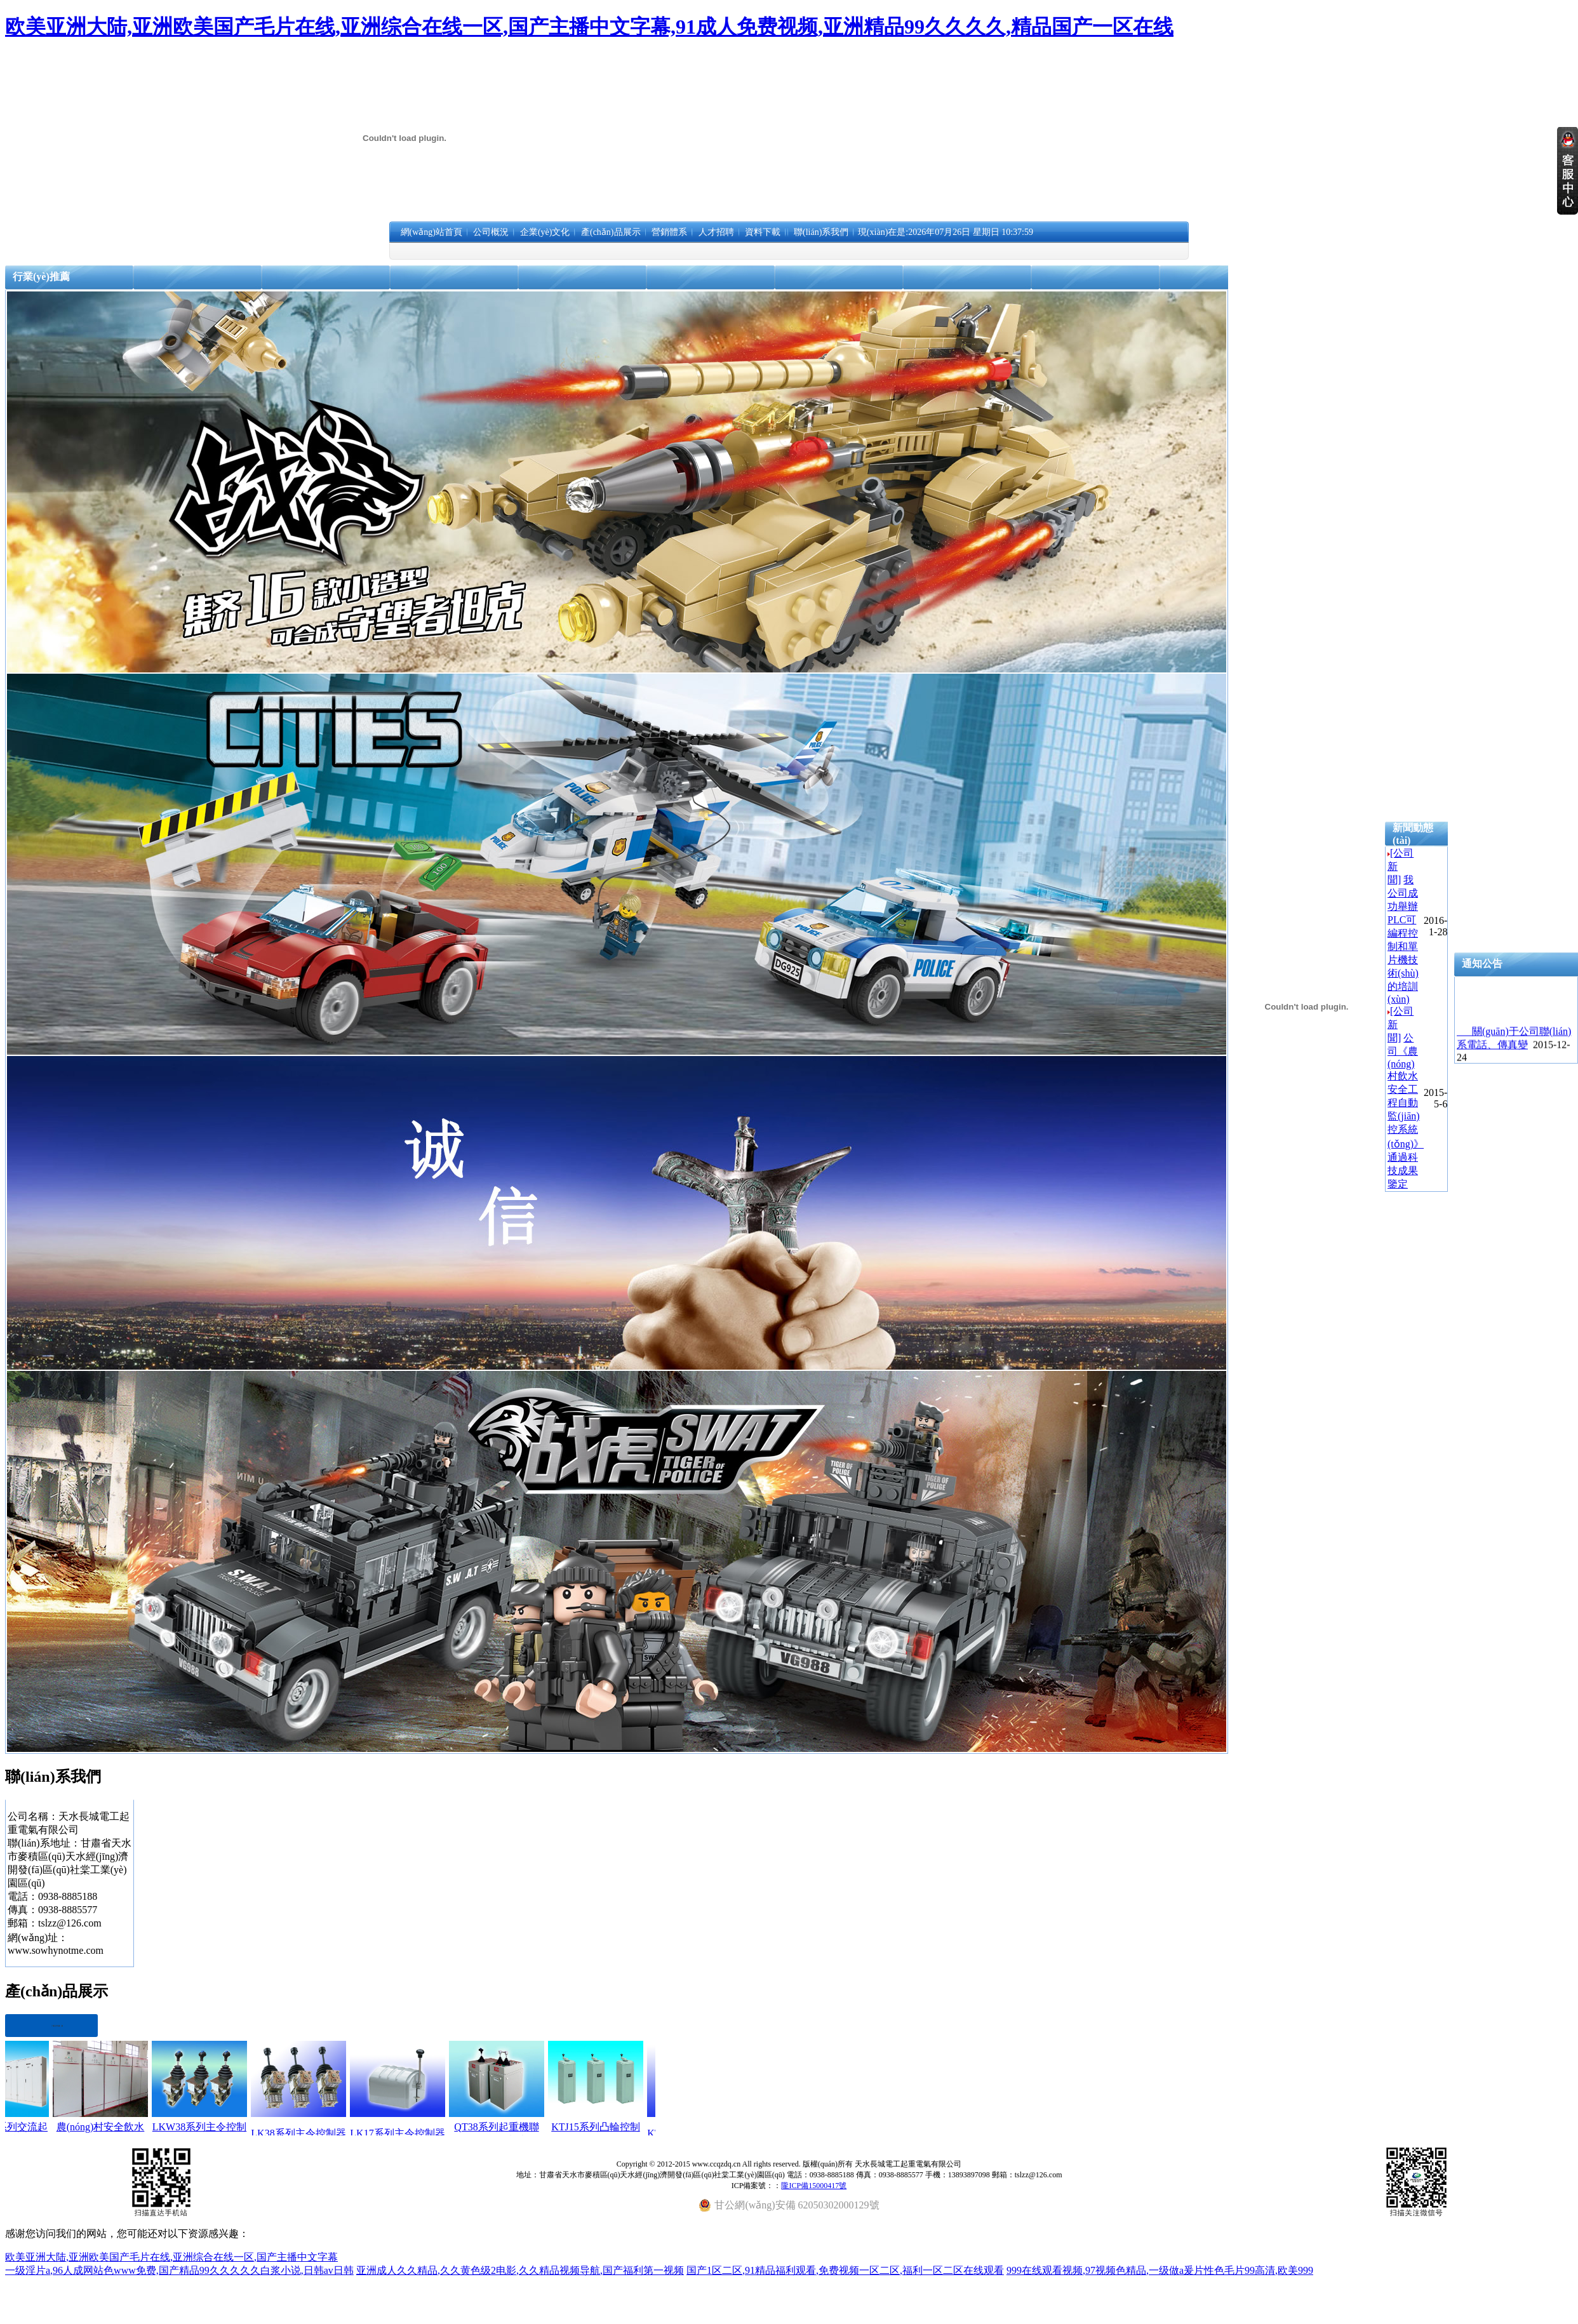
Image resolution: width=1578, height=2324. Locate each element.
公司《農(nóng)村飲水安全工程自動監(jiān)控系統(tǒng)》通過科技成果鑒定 (1405, 1110)
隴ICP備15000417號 (813, 2185)
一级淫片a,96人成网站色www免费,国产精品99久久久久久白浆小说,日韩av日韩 (179, 2270)
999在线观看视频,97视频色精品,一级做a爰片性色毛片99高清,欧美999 (1159, 2270)
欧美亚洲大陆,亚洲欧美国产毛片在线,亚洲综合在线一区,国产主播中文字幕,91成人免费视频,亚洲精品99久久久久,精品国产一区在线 (589, 26)
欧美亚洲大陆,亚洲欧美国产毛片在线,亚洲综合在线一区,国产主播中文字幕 (171, 2257)
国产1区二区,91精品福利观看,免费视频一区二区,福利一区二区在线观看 (845, 2270)
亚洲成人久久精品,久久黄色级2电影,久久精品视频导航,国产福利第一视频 (520, 2270)
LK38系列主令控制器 (314, 2133)
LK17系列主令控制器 (413, 2133)
